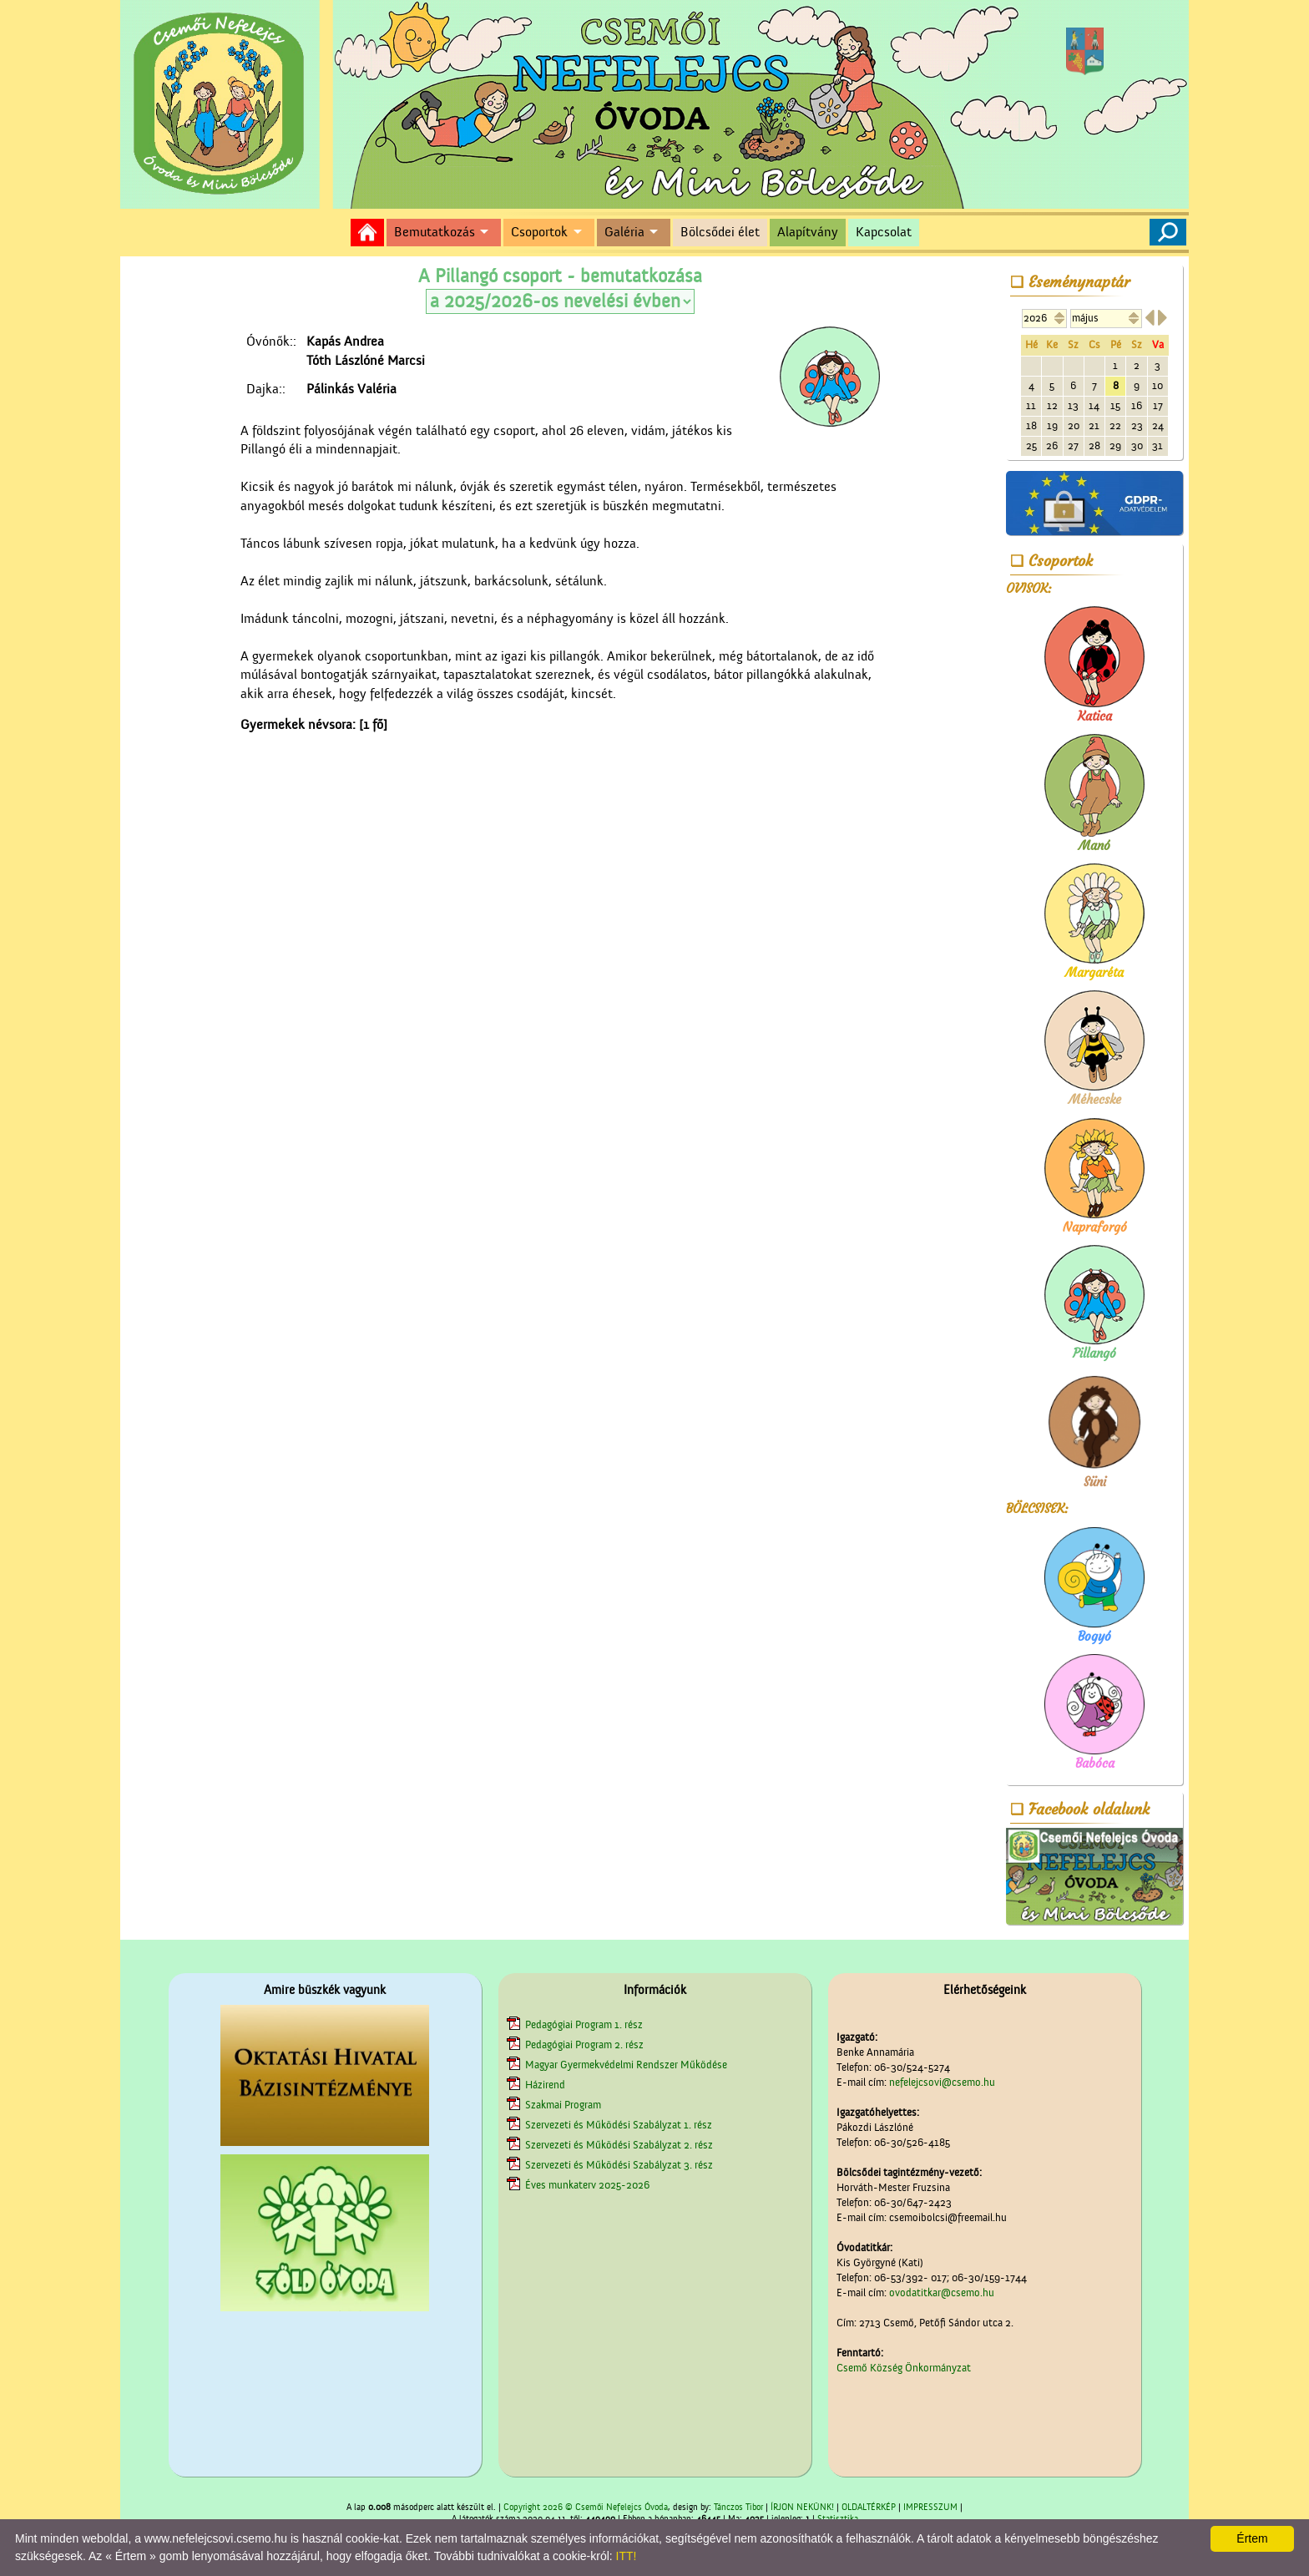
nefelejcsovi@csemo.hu (942, 2082)
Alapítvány (807, 232)
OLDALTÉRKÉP (869, 2508)
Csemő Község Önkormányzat (903, 2367)
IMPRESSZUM (930, 2508)
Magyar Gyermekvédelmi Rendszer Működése (626, 2064)
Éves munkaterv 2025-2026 (587, 2185)
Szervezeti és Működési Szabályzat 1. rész (618, 2124)
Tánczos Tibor (738, 2508)
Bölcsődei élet (720, 232)
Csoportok (539, 232)
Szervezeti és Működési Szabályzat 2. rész (619, 2144)
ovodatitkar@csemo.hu (941, 2292)
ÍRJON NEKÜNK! (802, 2508)
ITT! (626, 2556)
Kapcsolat (884, 232)
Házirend (545, 2084)
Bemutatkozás (434, 232)
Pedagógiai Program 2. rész (584, 2044)
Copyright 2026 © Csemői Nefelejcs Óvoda (585, 2508)
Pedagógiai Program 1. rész (584, 2024)
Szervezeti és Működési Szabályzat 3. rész (619, 2164)
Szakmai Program (563, 2104)
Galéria (624, 232)
